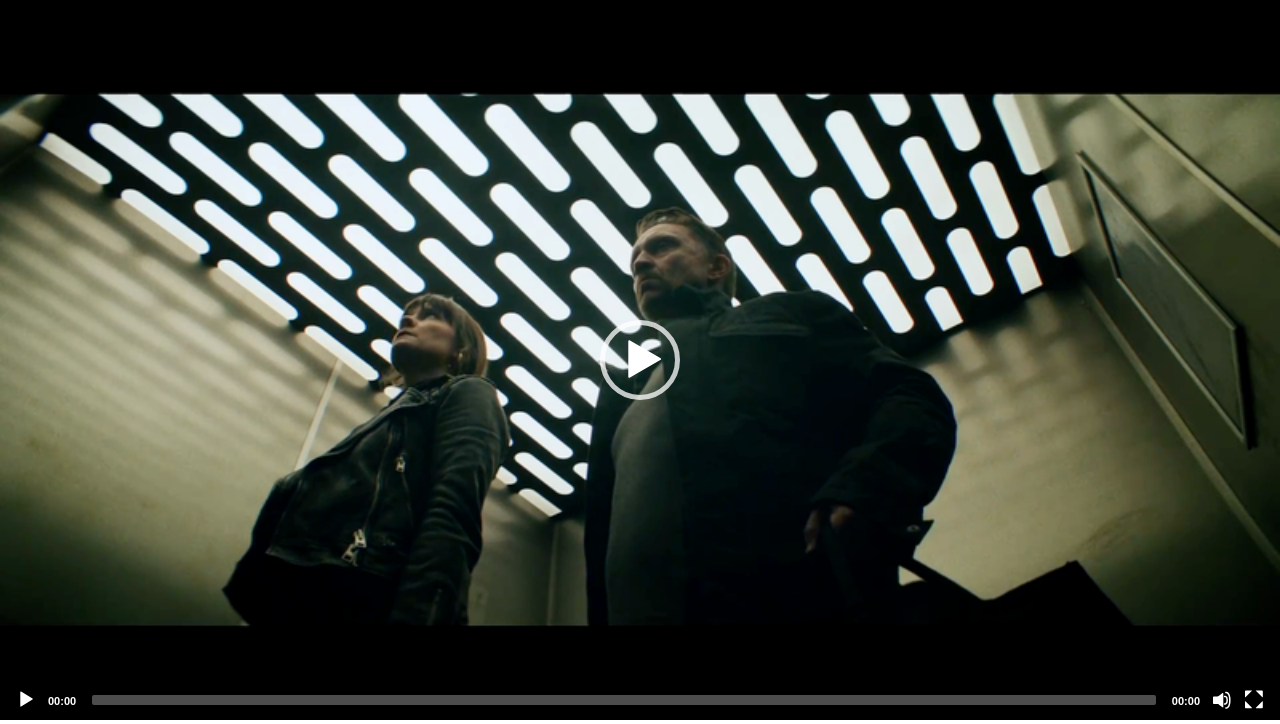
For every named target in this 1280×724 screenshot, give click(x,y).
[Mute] (1222, 700)
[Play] (26, 700)
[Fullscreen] (1254, 700)
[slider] (624, 700)
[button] (640, 360)
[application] (640, 360)
